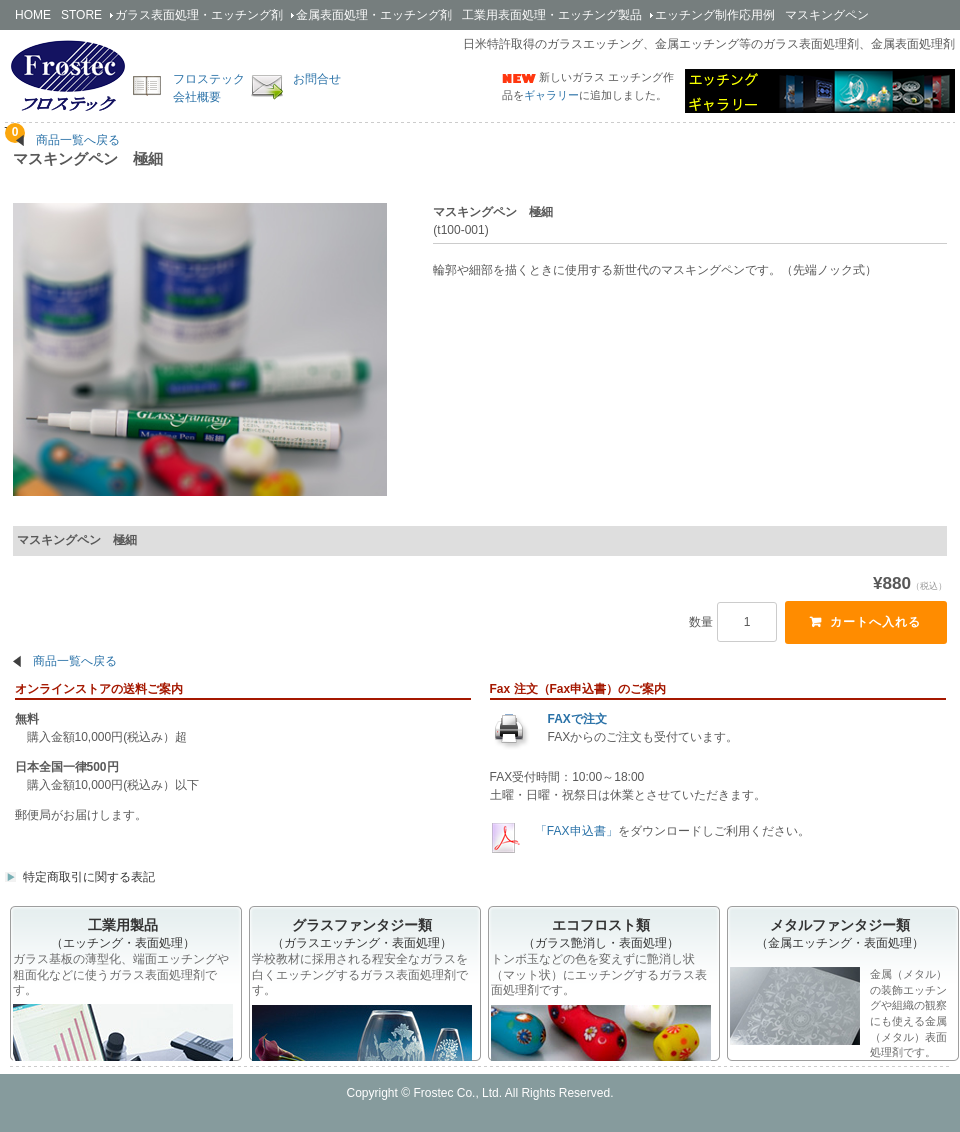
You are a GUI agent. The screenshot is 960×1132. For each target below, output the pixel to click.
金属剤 (374, 15)
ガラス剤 (199, 15)
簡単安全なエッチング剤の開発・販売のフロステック (68, 75)
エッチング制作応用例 (715, 15)
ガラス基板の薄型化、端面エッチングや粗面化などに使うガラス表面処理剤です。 (121, 974)
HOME (33, 15)
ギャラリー (551, 95)
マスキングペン (827, 15)
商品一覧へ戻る (78, 140)
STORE (81, 15)
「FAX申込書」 (575, 831)
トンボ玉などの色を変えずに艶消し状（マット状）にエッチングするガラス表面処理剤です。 (599, 974)
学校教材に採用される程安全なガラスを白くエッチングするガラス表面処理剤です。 (360, 974)
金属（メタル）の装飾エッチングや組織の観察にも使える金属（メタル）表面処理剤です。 (838, 1012)
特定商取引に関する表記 (89, 877)
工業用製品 (552, 15)
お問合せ (317, 79)
